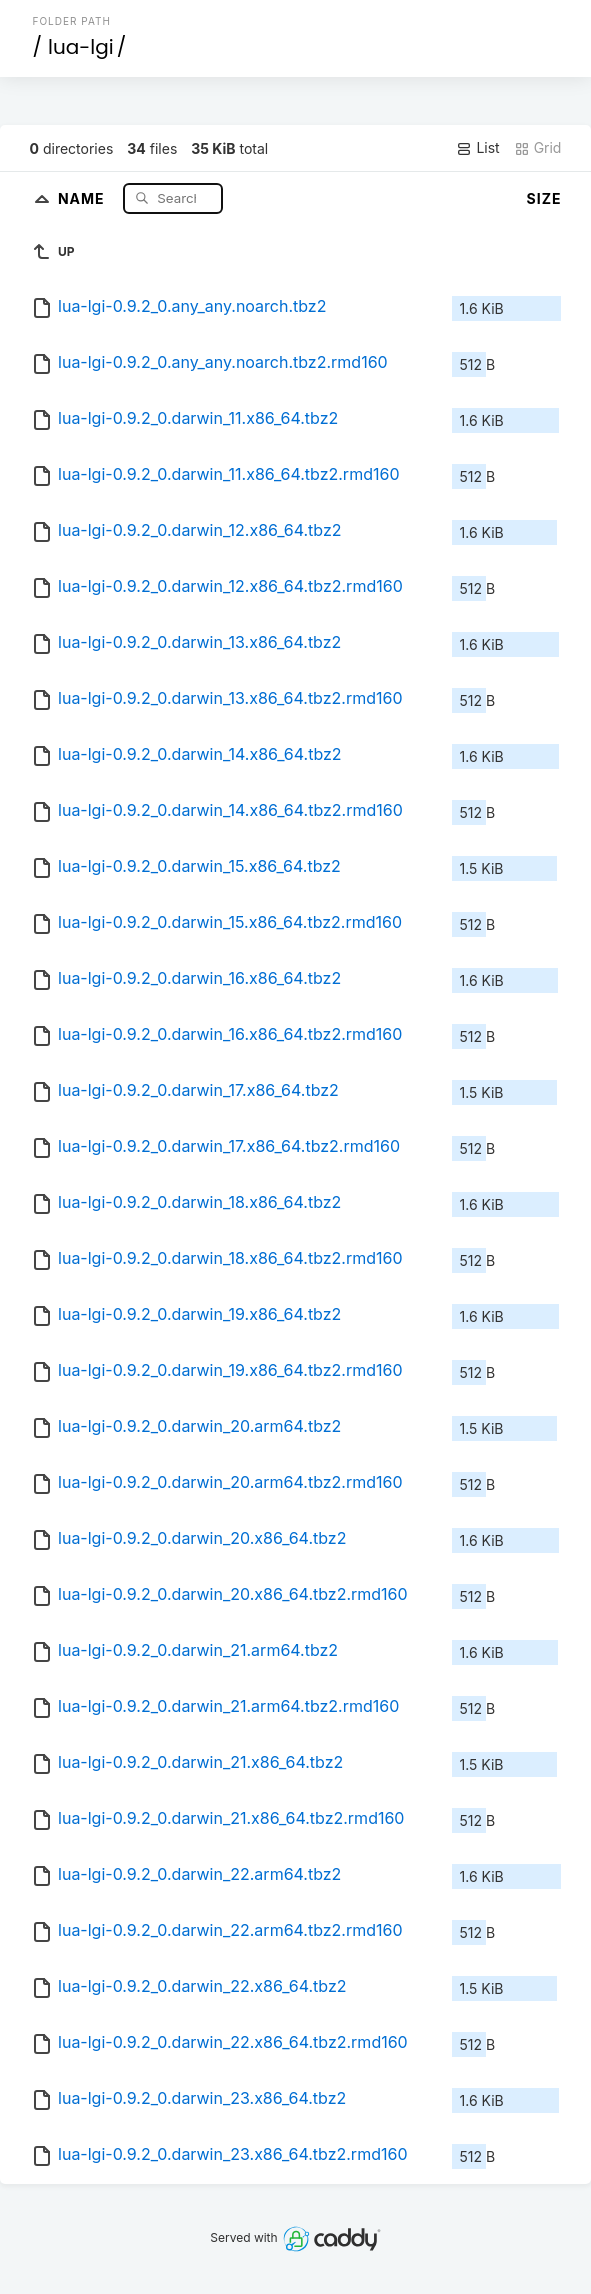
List (477, 148)
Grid (538, 148)
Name (83, 197)
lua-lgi (81, 47)
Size (544, 198)
